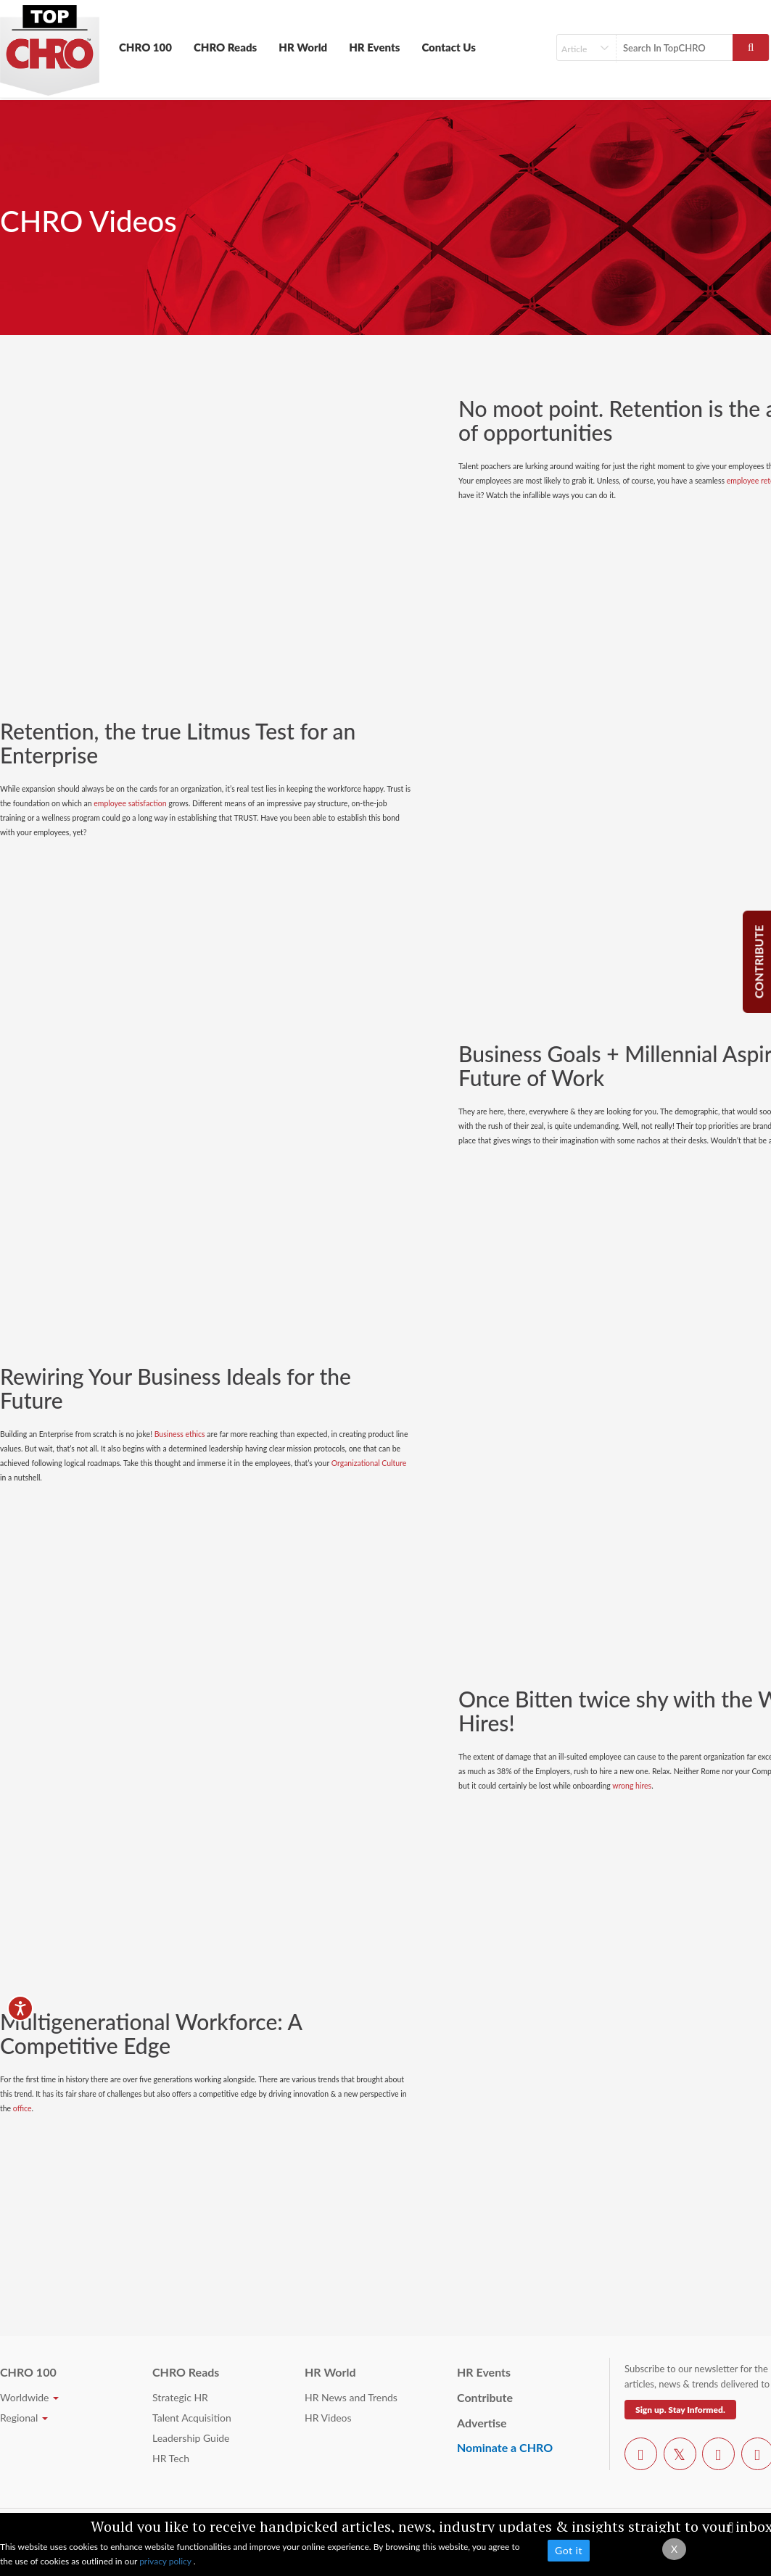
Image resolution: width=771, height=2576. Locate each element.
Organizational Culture (369, 1463)
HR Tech (170, 2458)
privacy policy (166, 2561)
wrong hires (631, 1785)
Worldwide (29, 2397)
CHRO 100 (145, 47)
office (22, 2108)
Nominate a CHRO (505, 2447)
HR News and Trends (351, 2397)
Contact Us (448, 47)
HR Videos (328, 2417)
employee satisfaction (130, 803)
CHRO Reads (225, 47)
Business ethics (179, 1434)
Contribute (485, 2397)
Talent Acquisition (191, 2417)
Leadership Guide (190, 2438)
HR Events (374, 47)
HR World (303, 47)
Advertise (482, 2423)
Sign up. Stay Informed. (680, 2409)
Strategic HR (180, 2397)
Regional (24, 2417)
